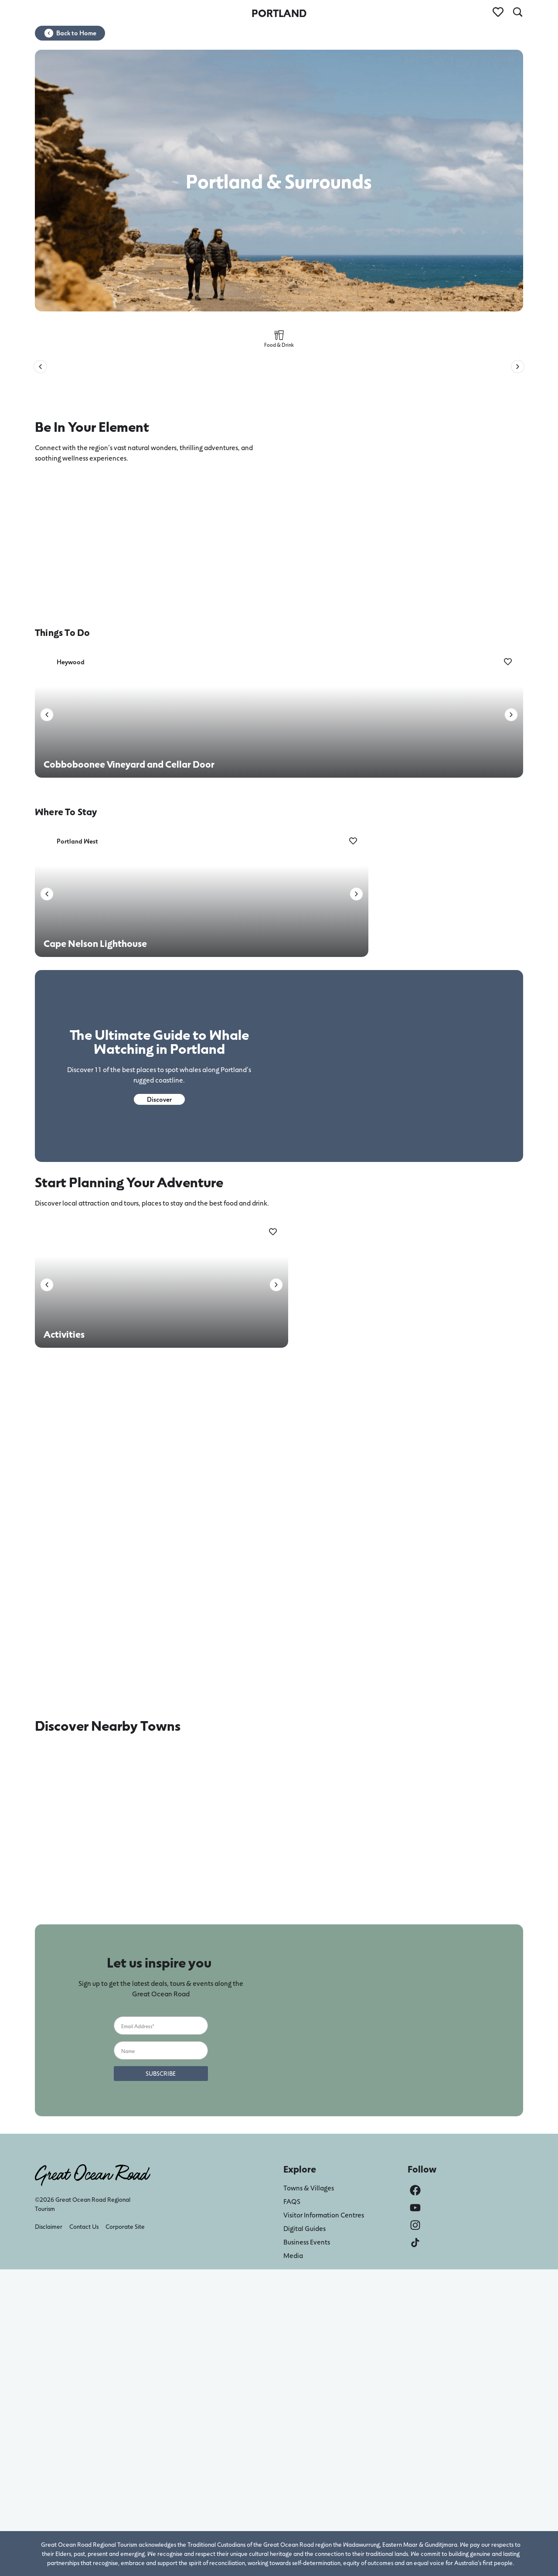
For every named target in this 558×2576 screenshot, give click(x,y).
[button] (40, 366)
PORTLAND (279, 12)
